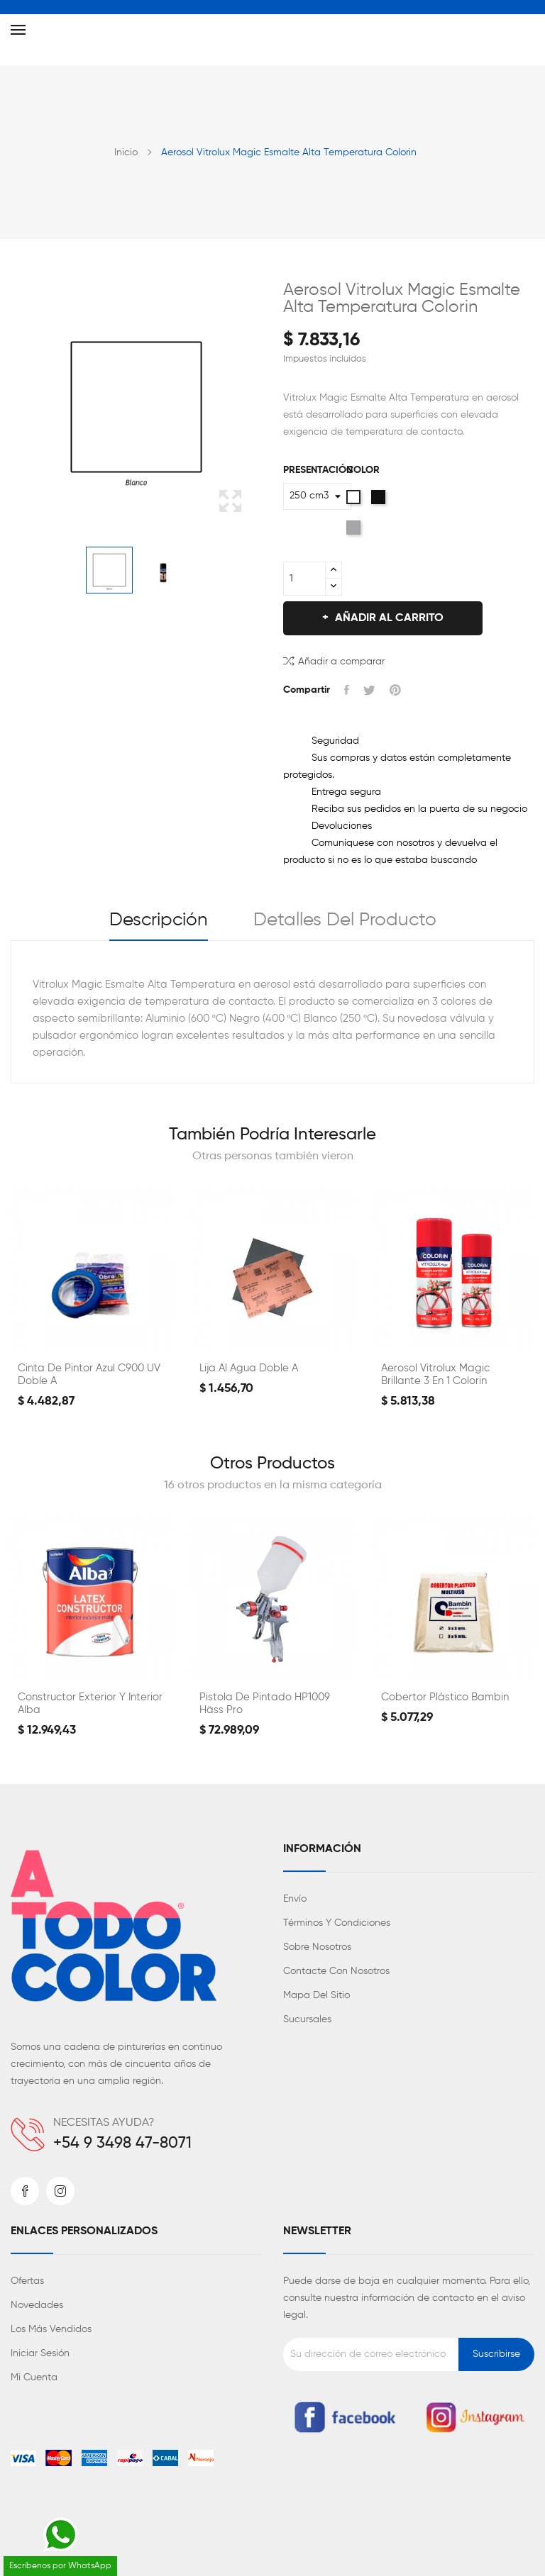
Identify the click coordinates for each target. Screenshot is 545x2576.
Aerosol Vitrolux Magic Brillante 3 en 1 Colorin (435, 1374)
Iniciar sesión (40, 2353)
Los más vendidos (51, 2329)
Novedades (37, 2305)
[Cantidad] (304, 579)
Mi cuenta (34, 2377)
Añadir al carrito (388, 618)
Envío (295, 1899)
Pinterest (395, 690)
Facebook (25, 2191)
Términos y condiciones (336, 1923)
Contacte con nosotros (336, 1971)
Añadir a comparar (334, 660)
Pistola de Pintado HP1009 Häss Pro (264, 1703)
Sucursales (307, 2019)
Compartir (346, 690)
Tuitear (369, 690)
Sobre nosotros (317, 1947)
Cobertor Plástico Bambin (445, 1697)
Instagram (60, 2191)
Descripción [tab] (158, 920)
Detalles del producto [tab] (344, 920)
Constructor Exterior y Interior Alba (90, 1703)
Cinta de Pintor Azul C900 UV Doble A (89, 1374)
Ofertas (27, 2281)
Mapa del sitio (316, 1995)
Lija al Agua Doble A (248, 1368)
